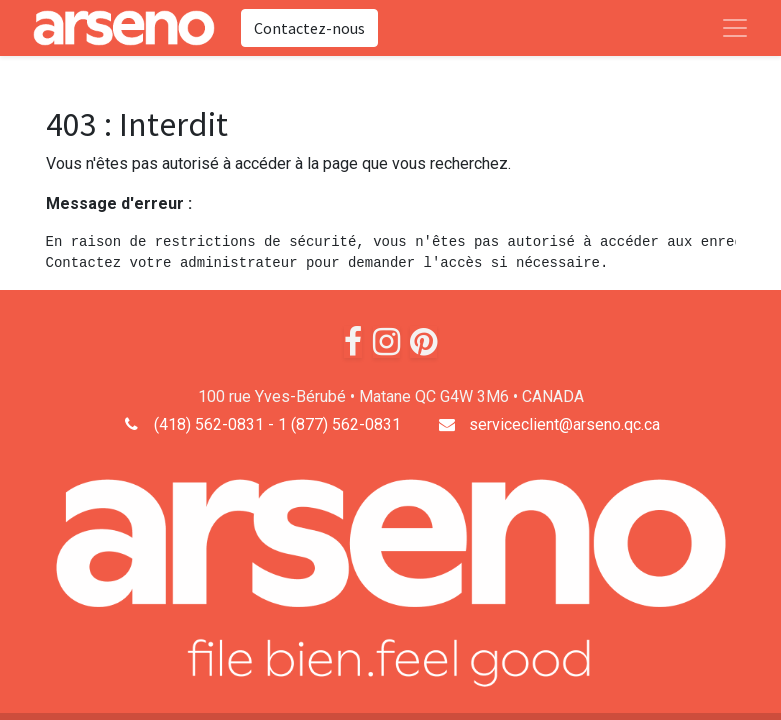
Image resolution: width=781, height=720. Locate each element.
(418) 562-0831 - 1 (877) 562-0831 (277, 424)
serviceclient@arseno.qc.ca (564, 424)
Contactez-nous (309, 28)
